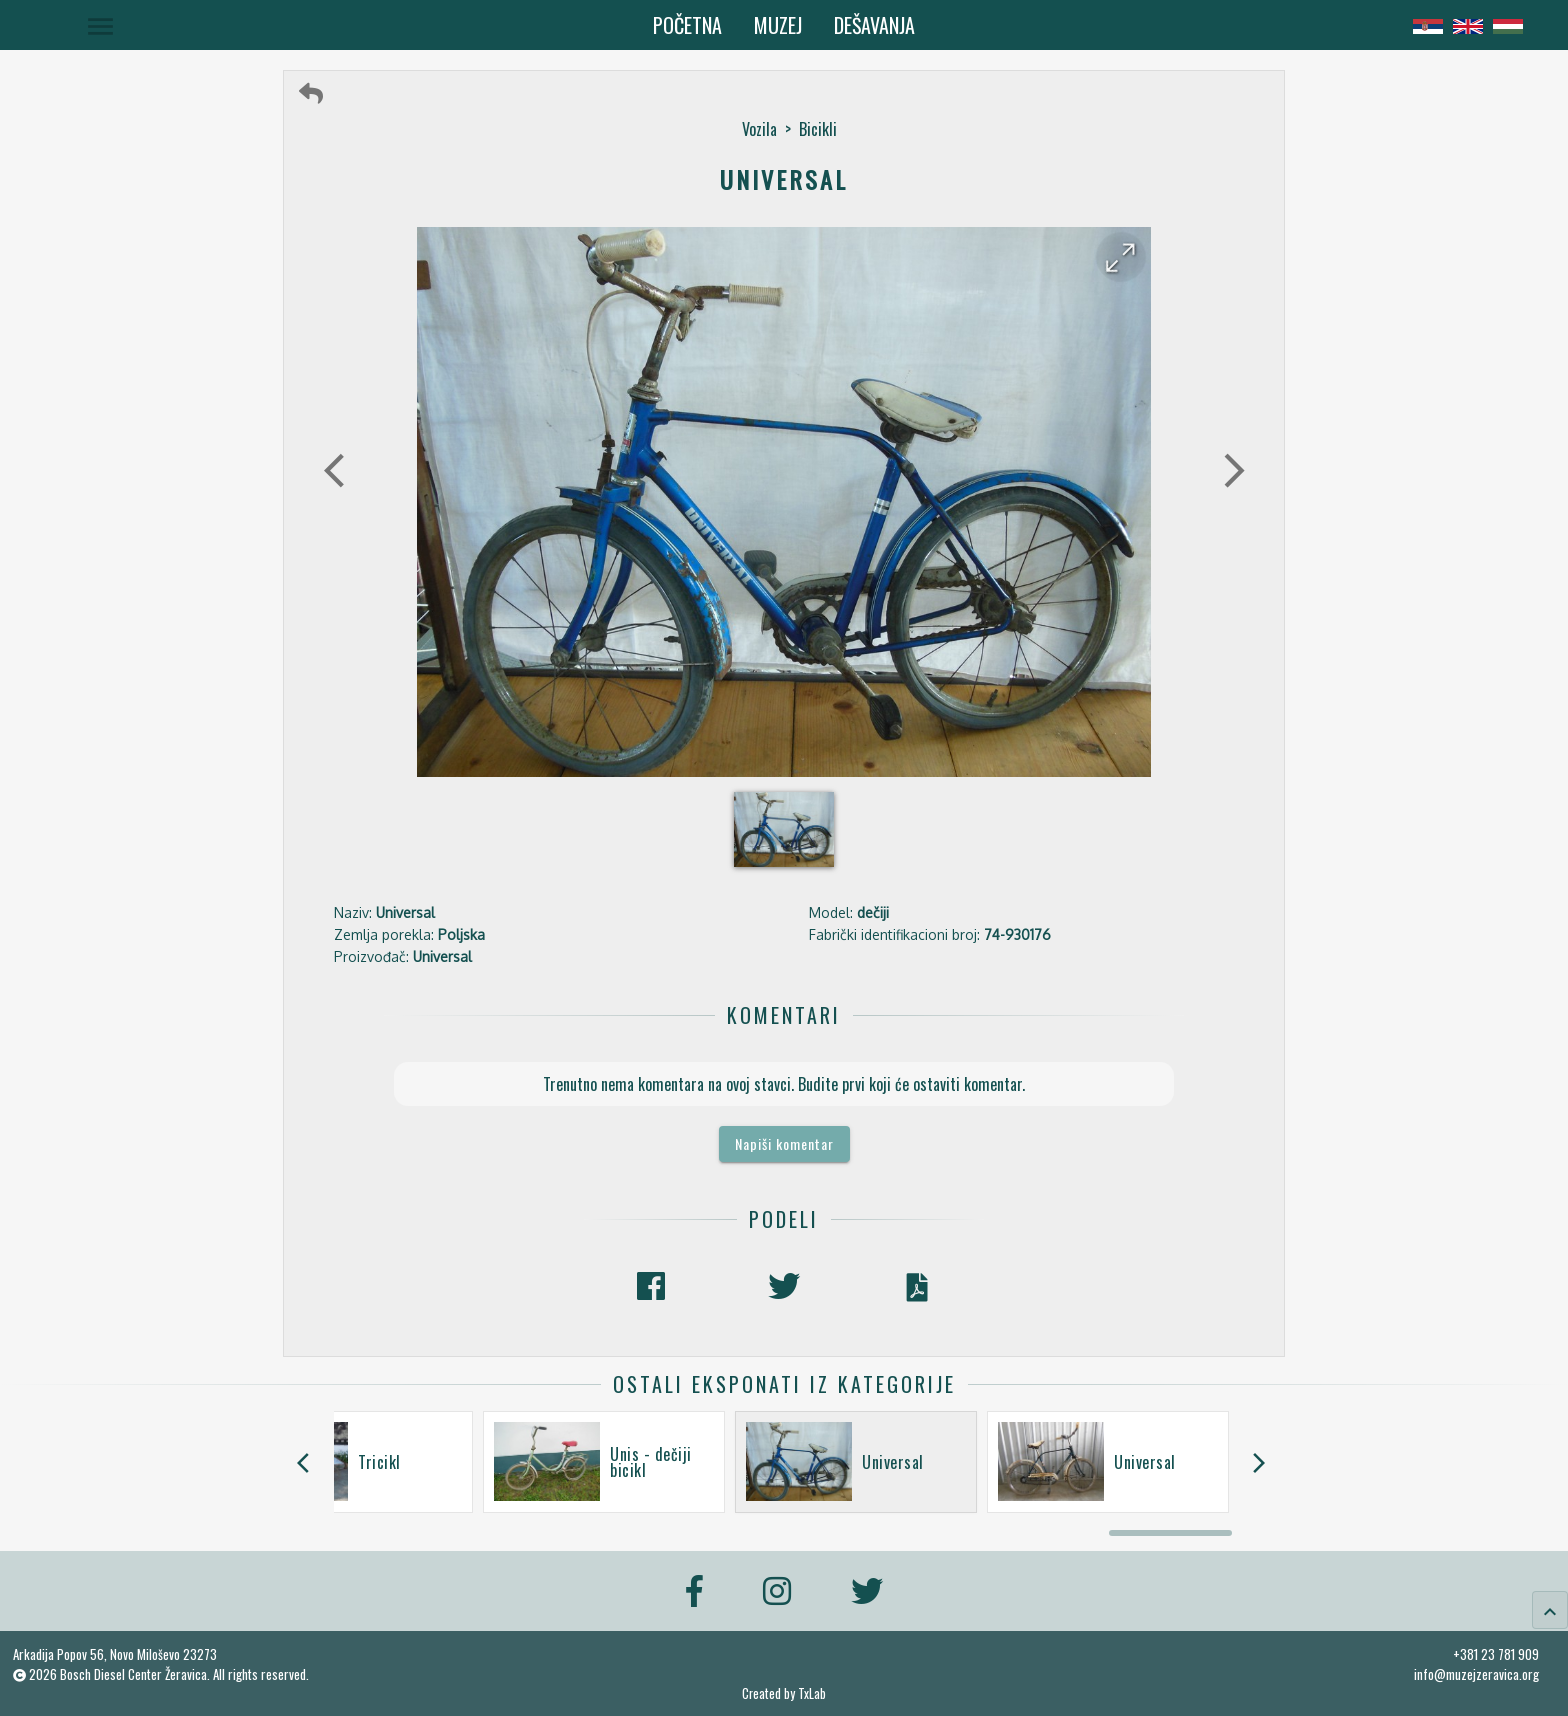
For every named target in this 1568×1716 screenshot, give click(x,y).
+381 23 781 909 (1496, 1654)
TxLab (812, 1693)
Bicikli (818, 129)
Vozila (759, 129)
